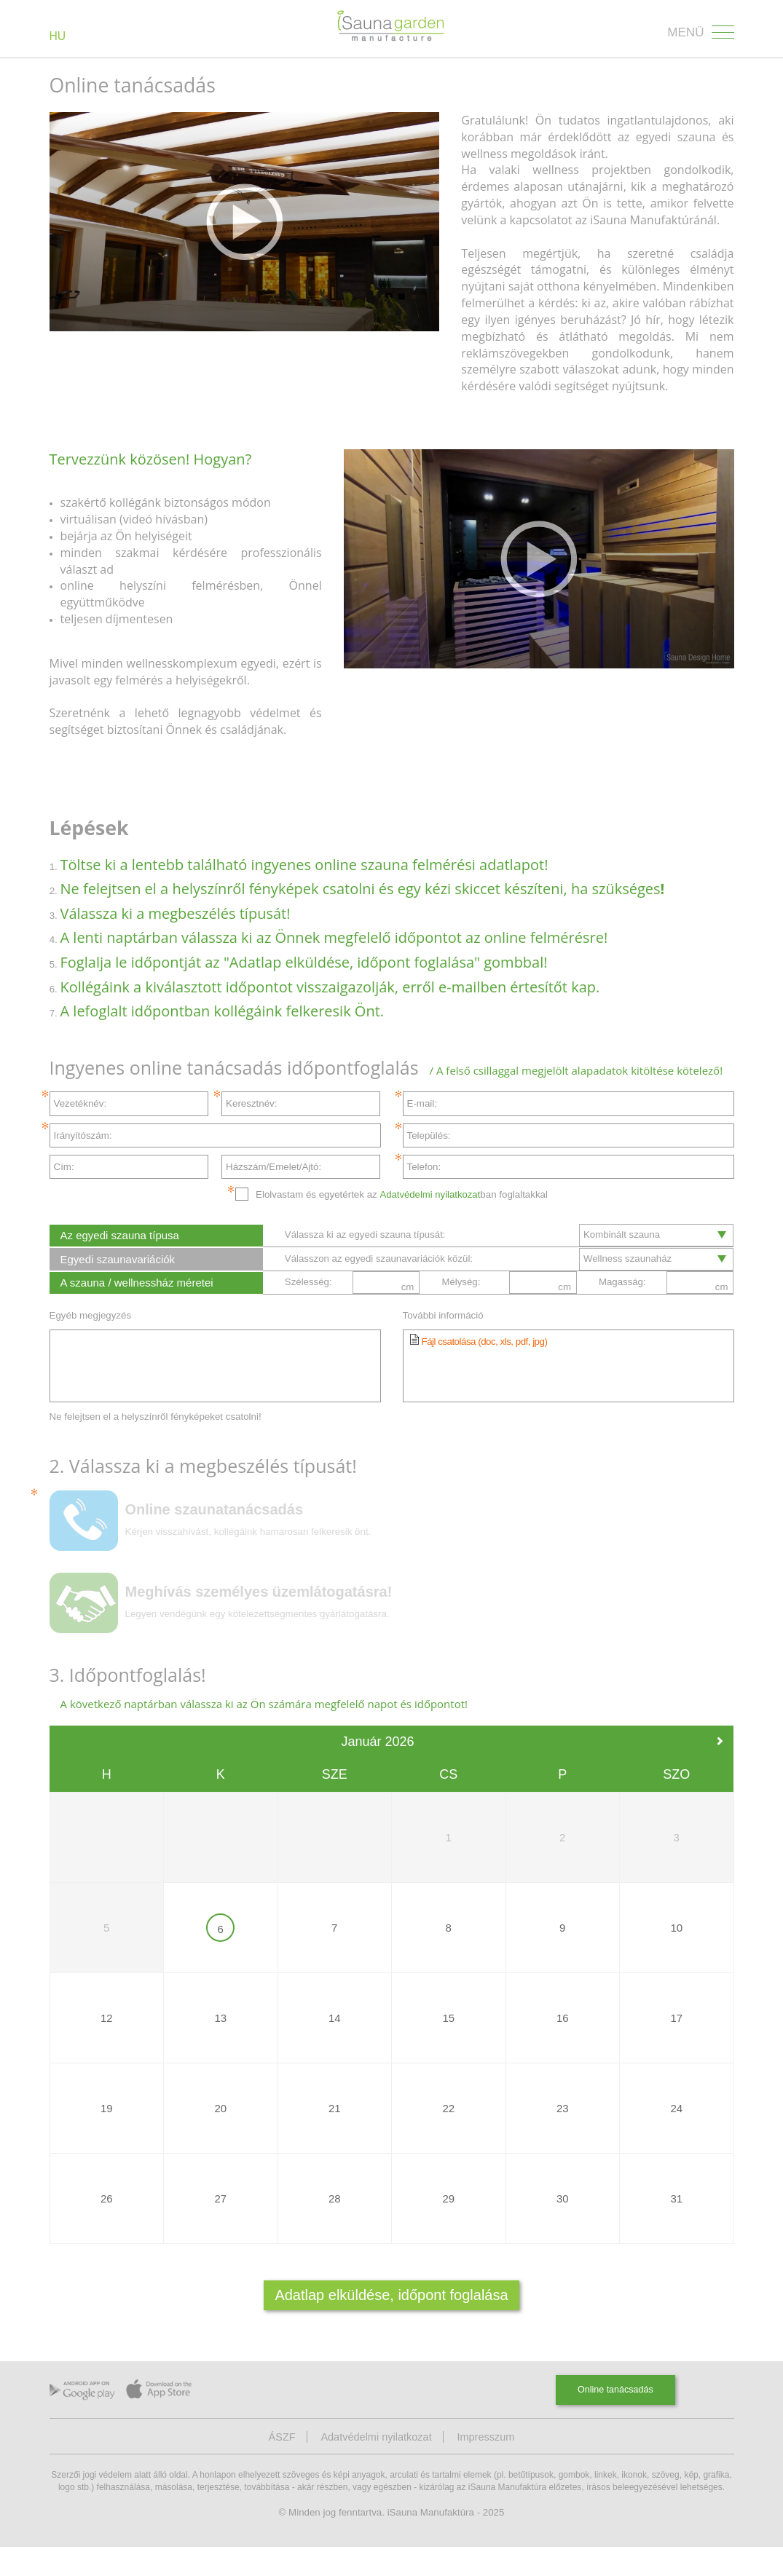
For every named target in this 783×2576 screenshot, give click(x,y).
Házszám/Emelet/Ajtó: (273, 1166)
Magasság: (622, 1307)
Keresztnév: (251, 1103)
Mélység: (460, 1307)
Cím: (64, 1166)
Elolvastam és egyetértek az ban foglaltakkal (401, 1194)
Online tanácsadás (615, 2419)
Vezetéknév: (80, 1103)
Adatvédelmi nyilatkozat (430, 1194)
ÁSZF (280, 2466)
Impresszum (486, 2466)
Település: (429, 1135)
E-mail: (422, 1103)
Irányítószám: (83, 1135)
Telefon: (424, 1166)
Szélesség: (308, 1307)
